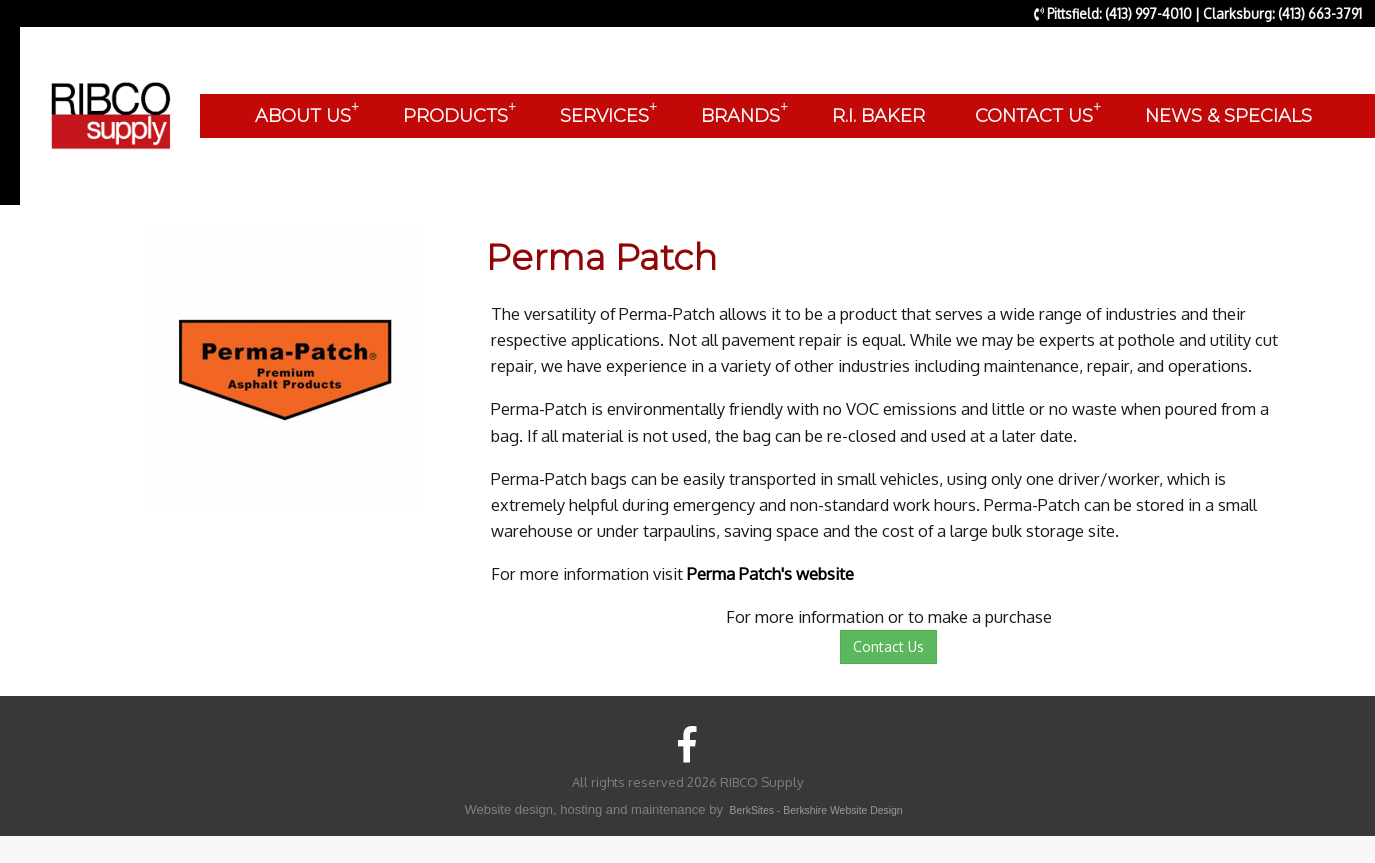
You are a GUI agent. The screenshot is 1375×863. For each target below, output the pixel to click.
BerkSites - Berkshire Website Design (816, 810)
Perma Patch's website (770, 573)
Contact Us (888, 646)
